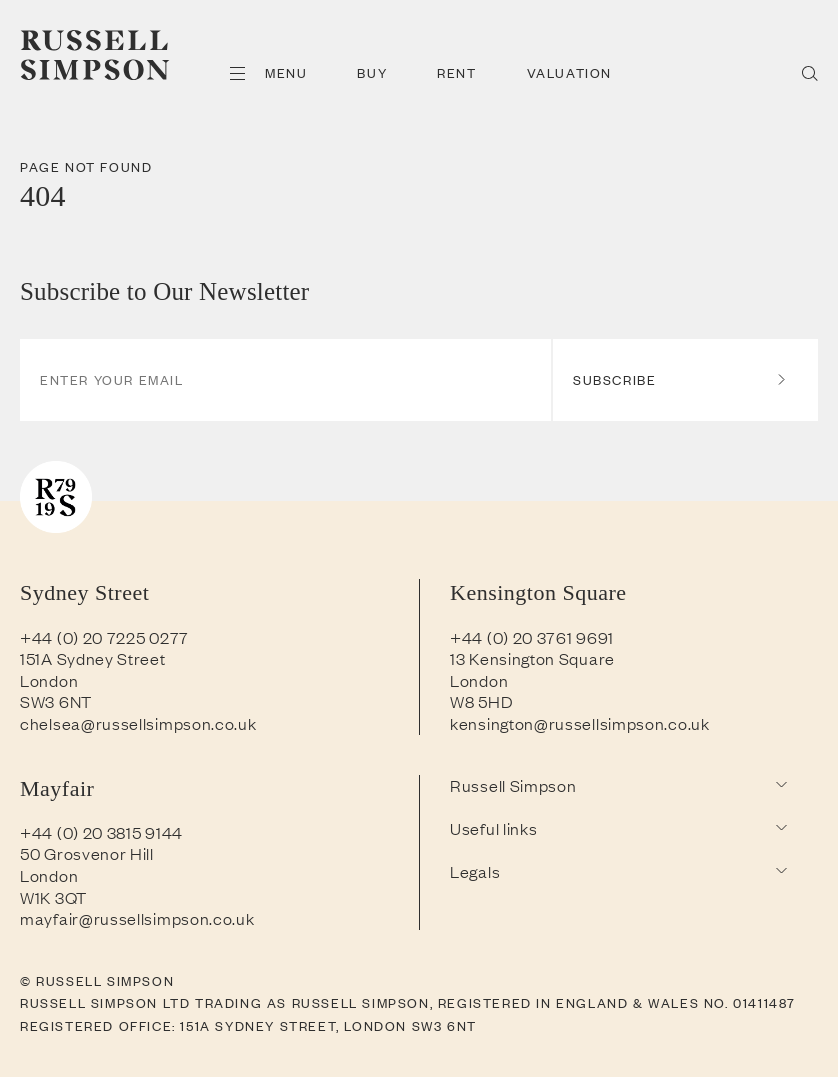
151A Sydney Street (93, 658)
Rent (456, 72)
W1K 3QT (53, 897)
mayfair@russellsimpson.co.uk (137, 918)
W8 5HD (481, 701)
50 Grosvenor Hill (87, 853)
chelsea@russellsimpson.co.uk (138, 723)
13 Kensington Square (532, 658)
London (49, 680)
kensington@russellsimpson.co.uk (580, 723)
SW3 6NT (56, 701)
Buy (372, 72)
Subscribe (680, 379)
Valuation (569, 72)
